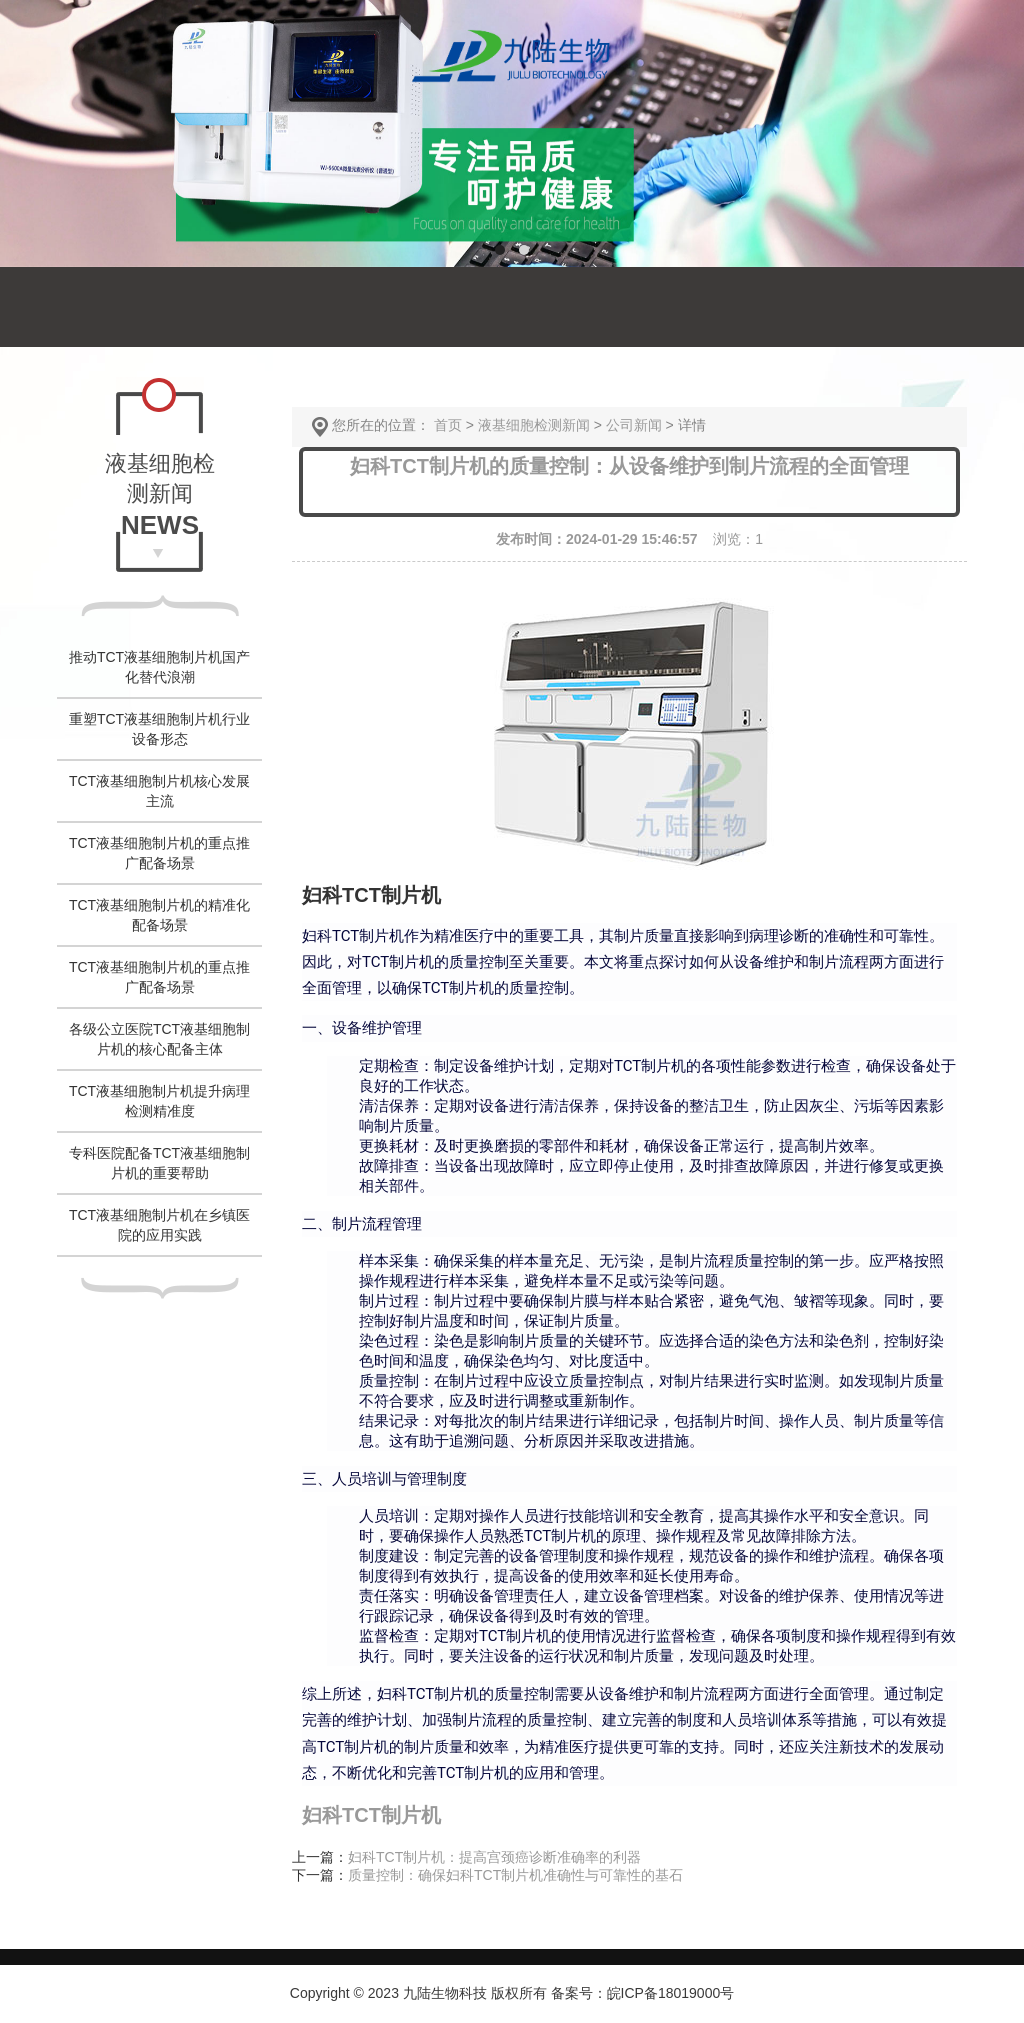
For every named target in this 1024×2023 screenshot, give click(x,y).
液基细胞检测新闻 (534, 425)
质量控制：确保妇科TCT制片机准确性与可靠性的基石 (515, 1875)
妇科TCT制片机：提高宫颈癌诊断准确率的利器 (494, 1857)
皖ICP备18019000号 (671, 1993)
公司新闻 (634, 425)
